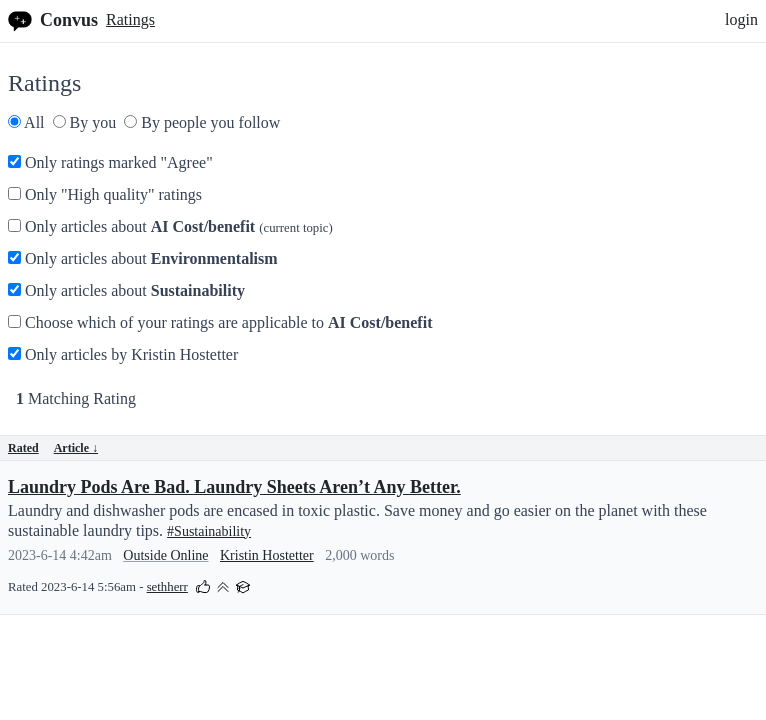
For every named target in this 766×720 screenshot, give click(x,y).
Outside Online (165, 555)
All (26, 122)
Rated (23, 448)
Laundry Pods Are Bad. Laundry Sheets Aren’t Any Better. (234, 487)
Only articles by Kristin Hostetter (123, 354)
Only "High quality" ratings (105, 194)
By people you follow (202, 122)
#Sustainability (209, 531)
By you (85, 122)
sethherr (167, 587)
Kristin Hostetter (267, 555)
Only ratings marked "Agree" (110, 162)
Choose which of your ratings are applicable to (220, 322)
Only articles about (170, 226)
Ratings (130, 19)
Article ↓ (76, 448)
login (741, 19)
